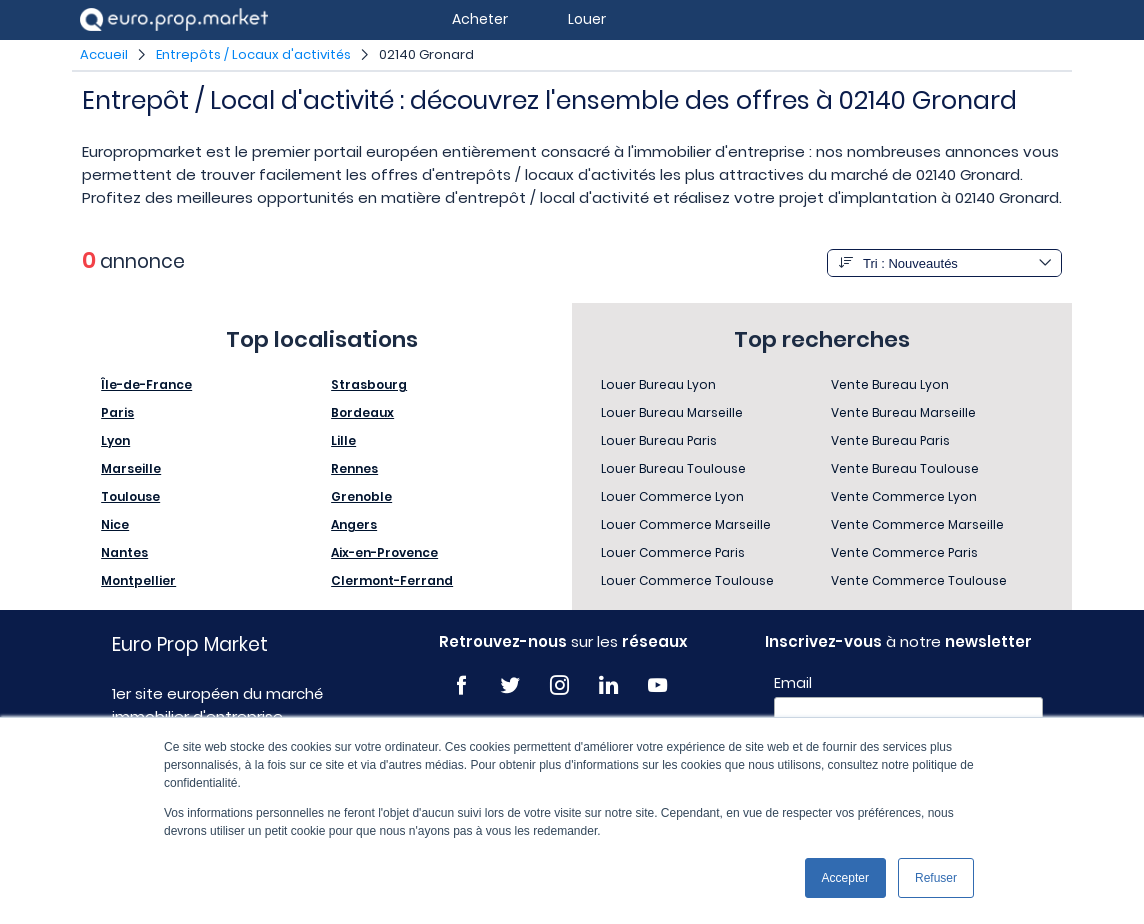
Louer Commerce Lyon (672, 496)
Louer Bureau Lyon (658, 384)
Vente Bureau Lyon (890, 384)
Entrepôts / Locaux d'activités (253, 54)
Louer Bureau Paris (659, 440)
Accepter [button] (845, 878)
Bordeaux (362, 412)
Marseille (131, 468)
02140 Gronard (426, 54)
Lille (343, 440)
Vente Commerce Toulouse (919, 580)
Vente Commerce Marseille (917, 524)
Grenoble (361, 496)
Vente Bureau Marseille (903, 412)
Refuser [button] (936, 878)
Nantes (124, 552)
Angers (354, 524)
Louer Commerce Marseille (686, 524)
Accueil (104, 54)
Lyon (115, 440)
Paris (117, 412)
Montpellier (138, 580)
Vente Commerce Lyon (904, 496)
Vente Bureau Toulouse (905, 468)
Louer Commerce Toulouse (687, 580)
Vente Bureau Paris (890, 440)
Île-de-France (146, 384)
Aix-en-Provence (384, 552)
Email (793, 683)
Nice (115, 524)
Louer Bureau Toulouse (673, 468)
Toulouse (130, 496)
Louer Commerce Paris (673, 552)
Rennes (354, 468)
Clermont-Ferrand (392, 580)
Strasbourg (369, 384)
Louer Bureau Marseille (672, 412)
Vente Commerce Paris (904, 552)
